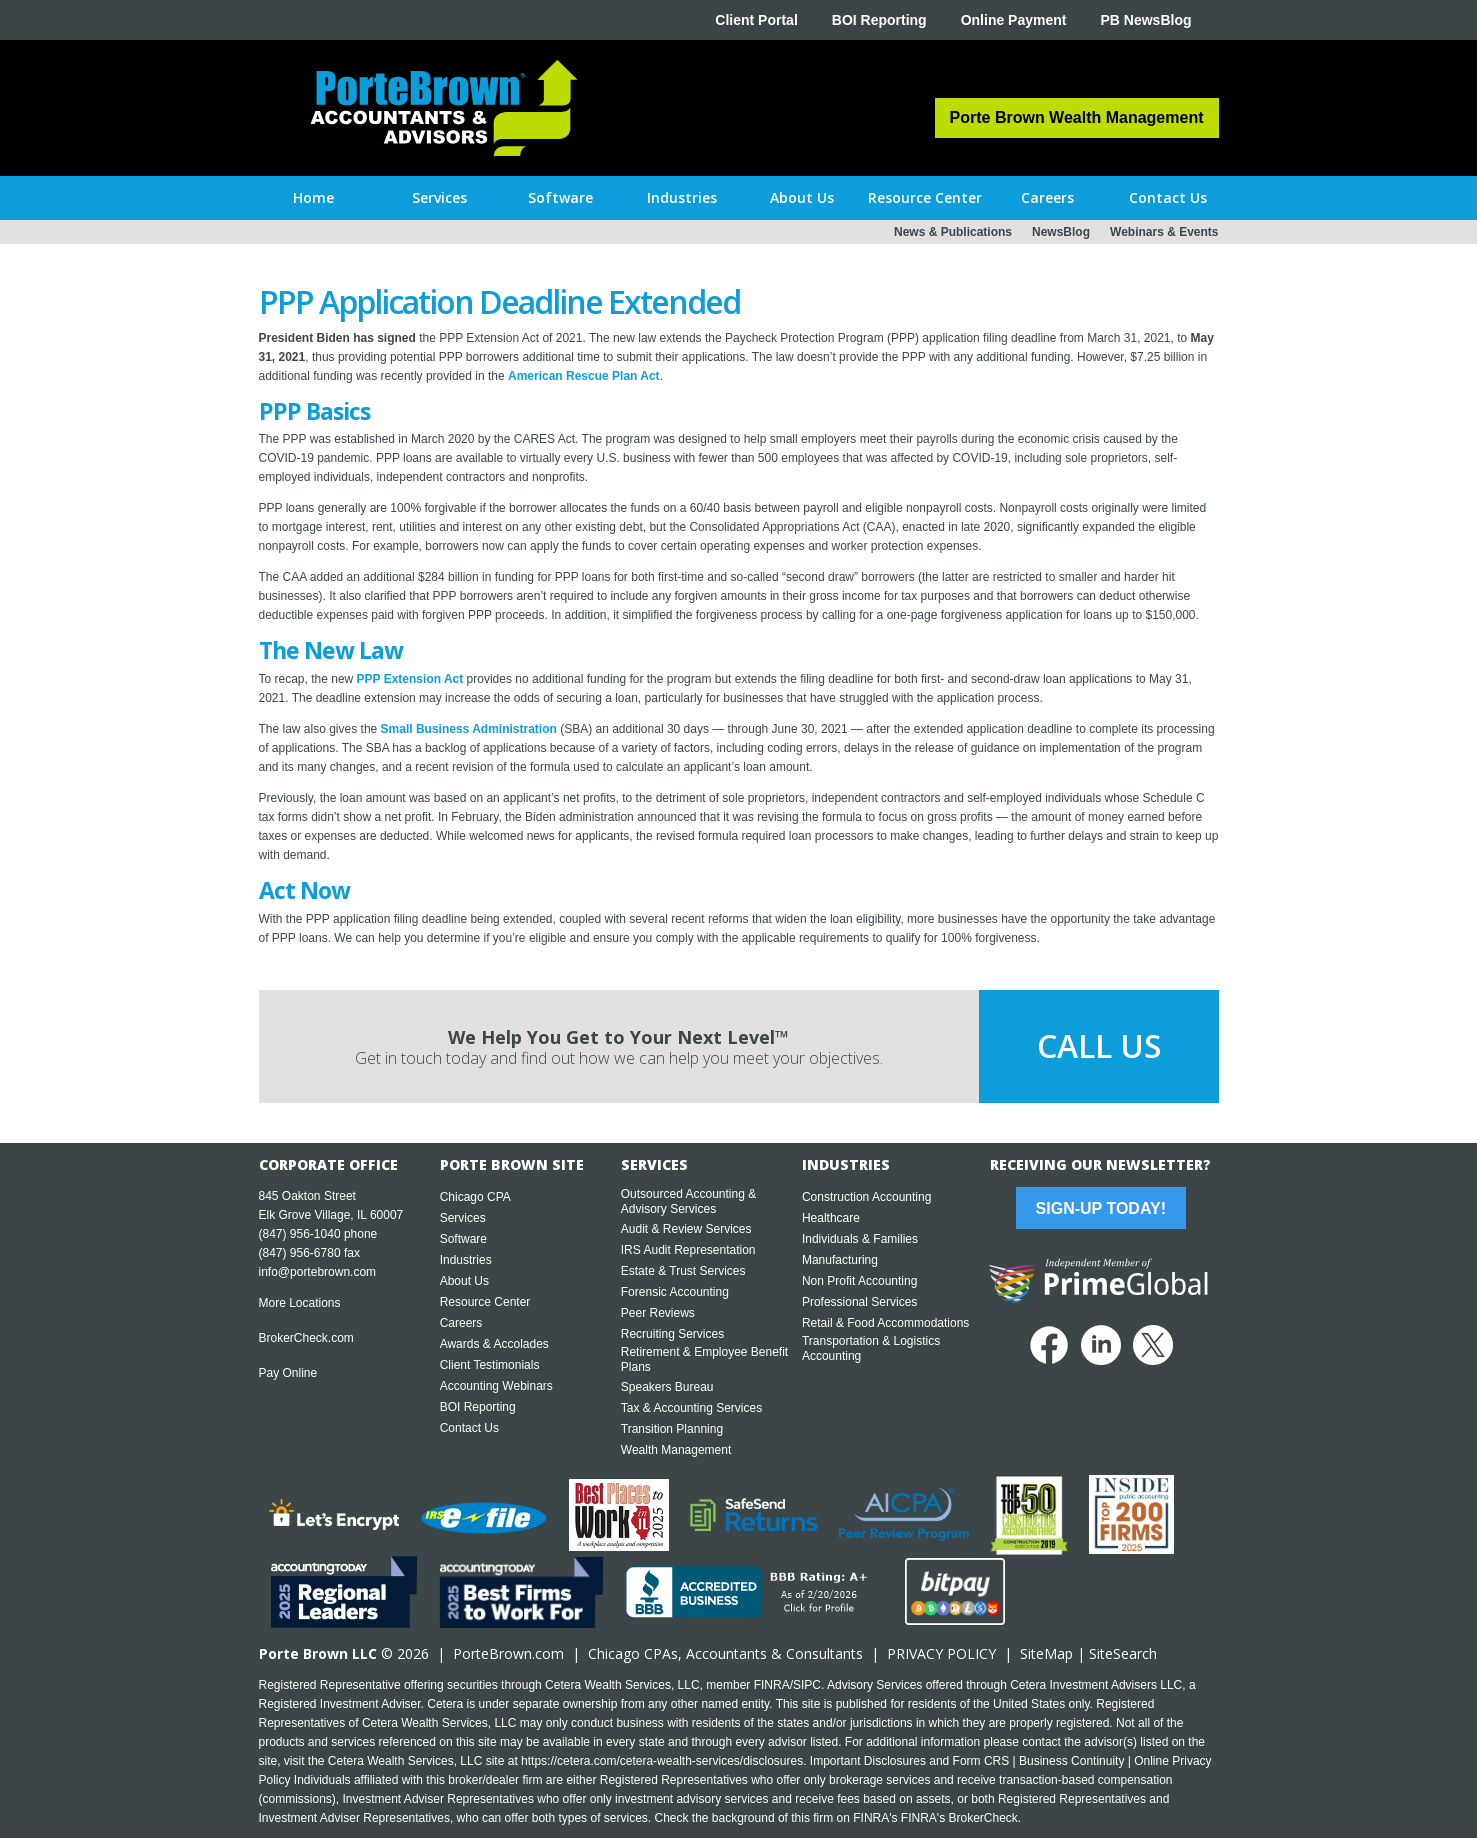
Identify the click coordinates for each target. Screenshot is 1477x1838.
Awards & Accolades (494, 1344)
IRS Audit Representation (688, 1250)
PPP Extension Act (410, 679)
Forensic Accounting (675, 1292)
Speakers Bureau (667, 1387)
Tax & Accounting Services (691, 1408)
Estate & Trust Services (683, 1271)
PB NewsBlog (1145, 20)
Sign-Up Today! (1101, 1208)
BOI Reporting (879, 20)
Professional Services (859, 1302)
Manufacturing (840, 1260)
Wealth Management (676, 1450)
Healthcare (831, 1218)
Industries (466, 1260)
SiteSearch (1123, 1653)
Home (313, 197)
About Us (464, 1281)
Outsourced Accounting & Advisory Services (688, 1201)
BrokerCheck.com (306, 1338)
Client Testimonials (490, 1365)
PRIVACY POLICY (941, 1653)
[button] (439, 198)
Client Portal (756, 20)
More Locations (300, 1303)
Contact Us (469, 1428)
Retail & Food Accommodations (885, 1323)
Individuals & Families (860, 1239)
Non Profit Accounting (859, 1281)
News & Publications (953, 232)
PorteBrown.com (508, 1653)
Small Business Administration (469, 729)
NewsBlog (1061, 232)
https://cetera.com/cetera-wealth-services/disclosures (662, 1761)
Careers (461, 1323)
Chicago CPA (475, 1197)
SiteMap (1046, 1653)
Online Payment (1014, 20)
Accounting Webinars (496, 1386)
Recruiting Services (672, 1334)
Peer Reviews (658, 1313)
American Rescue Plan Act (584, 376)
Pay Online (288, 1373)
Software (463, 1239)
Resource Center (485, 1302)
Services (463, 1218)
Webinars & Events (1164, 232)
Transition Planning (672, 1429)
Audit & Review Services (686, 1229)
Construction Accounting (866, 1197)
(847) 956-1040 (300, 1234)
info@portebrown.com (318, 1272)
